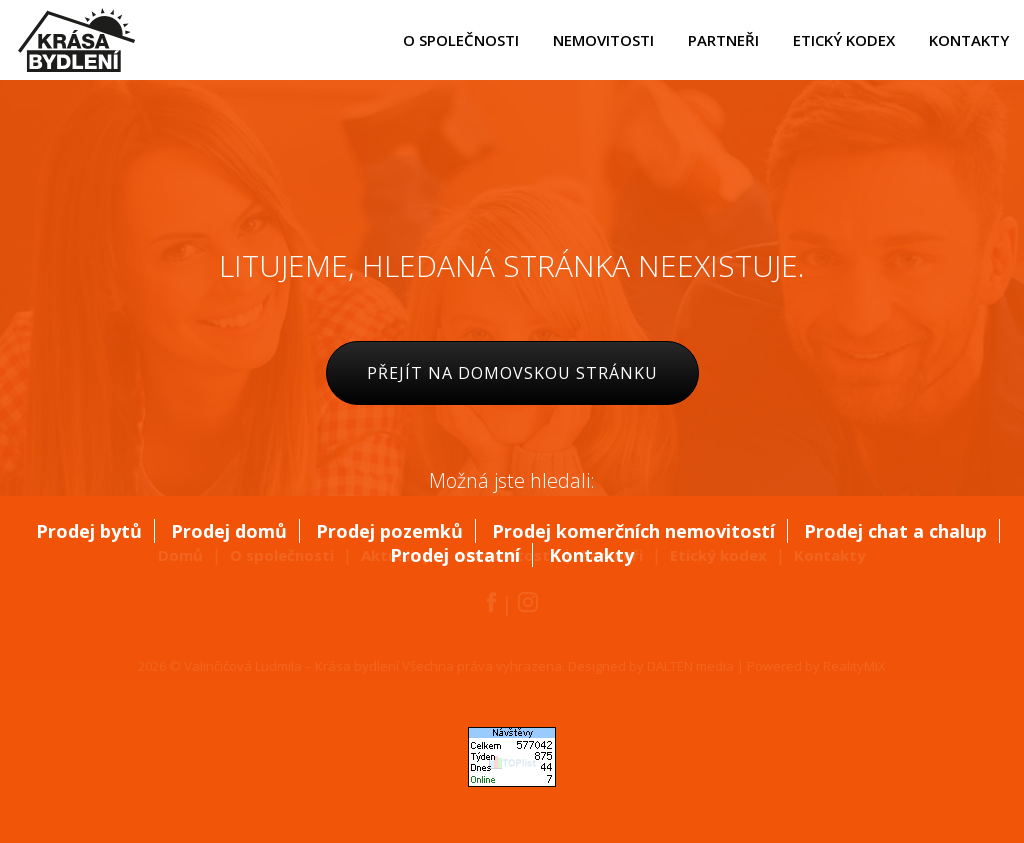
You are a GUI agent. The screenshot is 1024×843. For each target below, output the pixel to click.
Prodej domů (229, 531)
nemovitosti (603, 40)
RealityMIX (854, 666)
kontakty (969, 40)
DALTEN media (690, 666)
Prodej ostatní (455, 555)
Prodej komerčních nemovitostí (633, 531)
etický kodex (844, 40)
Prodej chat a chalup (895, 531)
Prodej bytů (89, 531)
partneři (723, 40)
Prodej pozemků (389, 531)
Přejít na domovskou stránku (512, 373)
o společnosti (461, 40)
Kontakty (591, 555)
